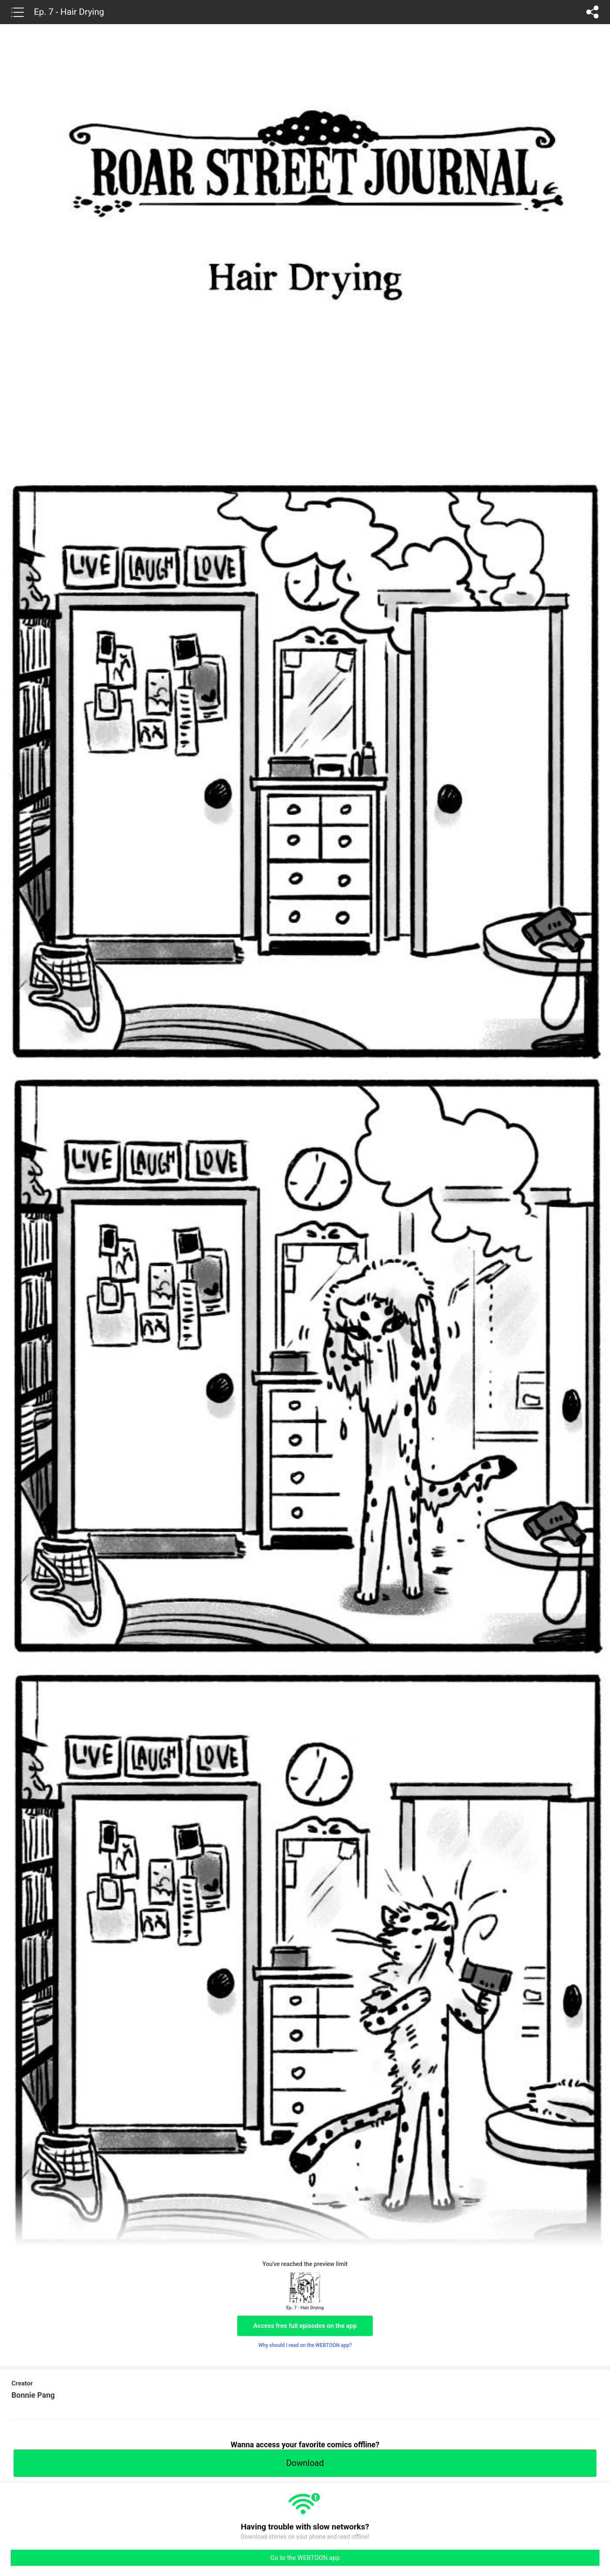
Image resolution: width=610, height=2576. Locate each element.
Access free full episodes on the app (305, 2326)
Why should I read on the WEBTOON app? (305, 2345)
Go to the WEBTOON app (305, 2558)
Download (305, 2463)
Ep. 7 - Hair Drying (69, 12)
